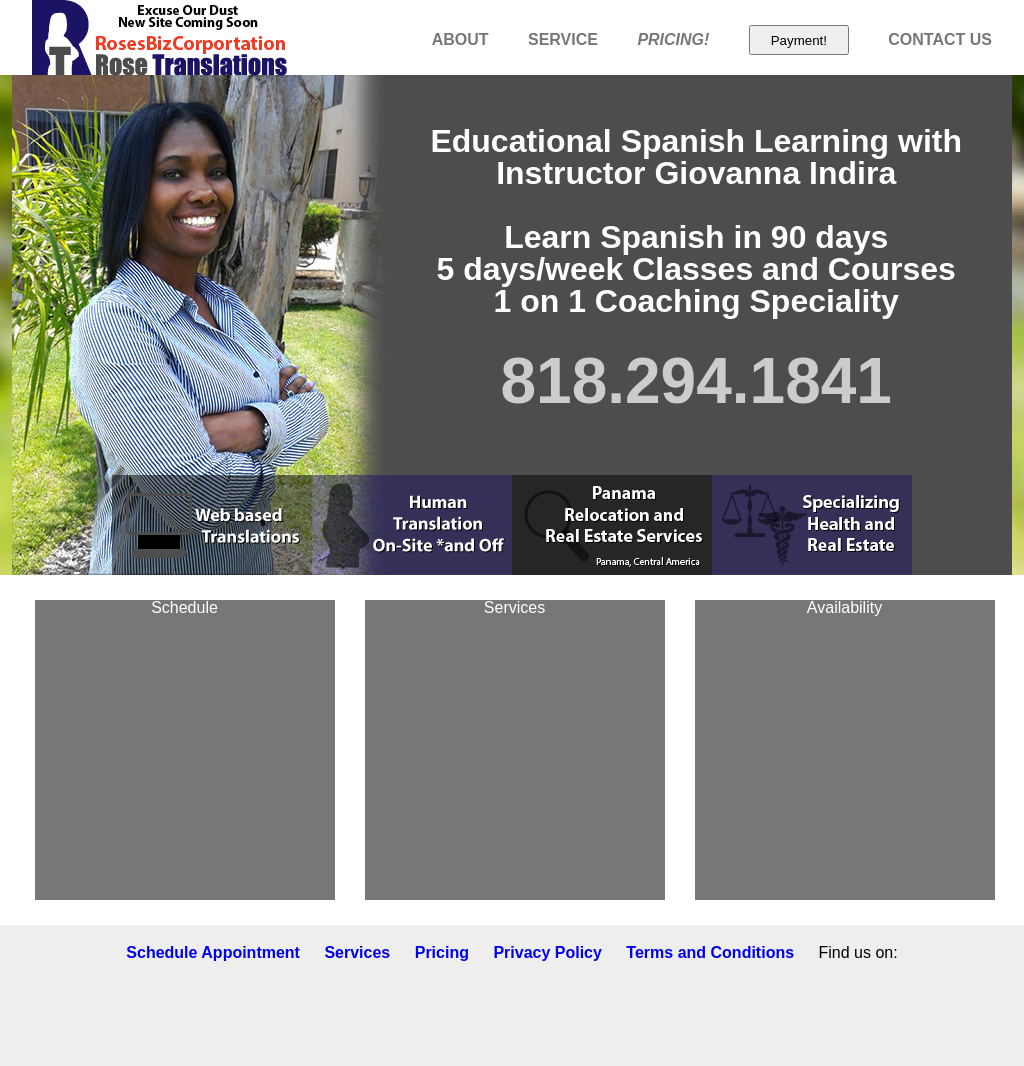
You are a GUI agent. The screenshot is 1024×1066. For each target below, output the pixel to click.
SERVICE (563, 39)
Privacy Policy (547, 952)
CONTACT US (940, 39)
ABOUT (460, 39)
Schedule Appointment (213, 952)
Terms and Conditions (710, 952)
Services (357, 952)
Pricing (442, 952)
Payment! (799, 40)
